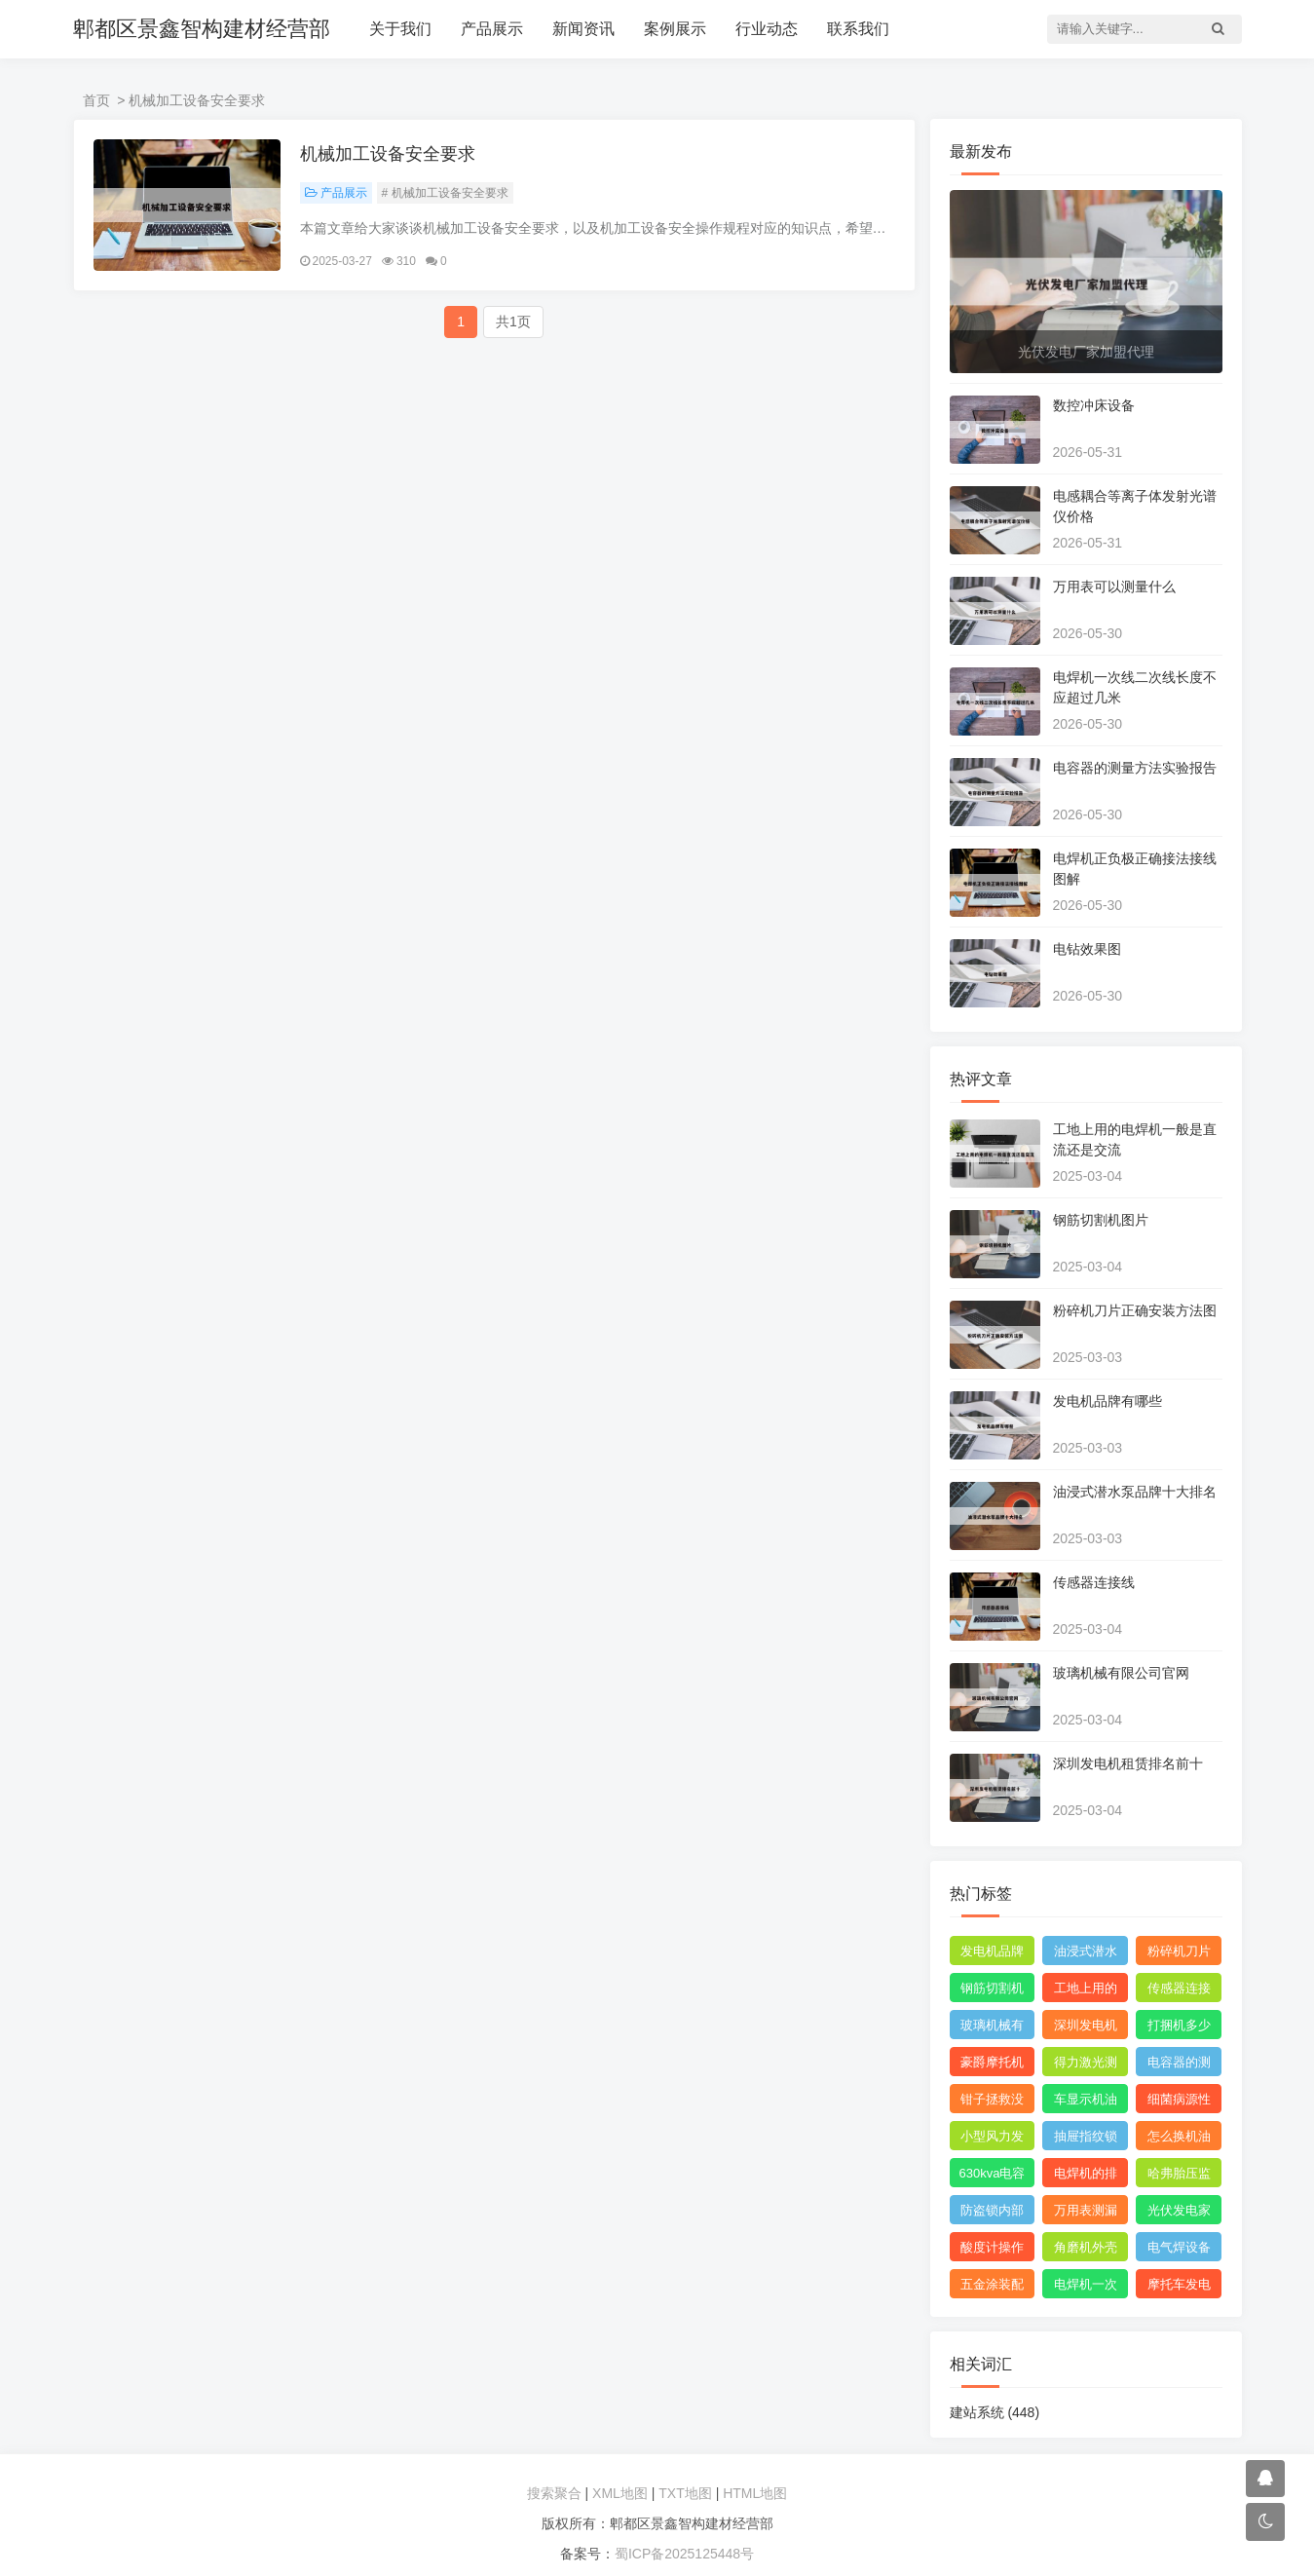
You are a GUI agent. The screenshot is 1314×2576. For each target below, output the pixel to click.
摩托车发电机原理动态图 (1179, 2287)
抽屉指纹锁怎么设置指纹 (1085, 2139)
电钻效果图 (1087, 949)
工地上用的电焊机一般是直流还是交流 (1085, 1991)
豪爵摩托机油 (992, 2065)
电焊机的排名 (1085, 2176)
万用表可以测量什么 (1114, 586)
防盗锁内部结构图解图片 (992, 2213)
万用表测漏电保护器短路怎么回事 (1085, 2213)
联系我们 (858, 28)
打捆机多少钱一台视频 (1179, 2028)
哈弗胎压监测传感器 (1179, 2176)
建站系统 (995, 2412)
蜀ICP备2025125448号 (684, 2553)
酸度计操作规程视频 (992, 2250)
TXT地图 (684, 2493)
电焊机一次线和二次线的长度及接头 (1085, 2287)
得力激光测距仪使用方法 (1085, 2065)
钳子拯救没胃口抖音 (992, 2102)
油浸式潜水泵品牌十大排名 (1135, 1491)
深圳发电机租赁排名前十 (1128, 1763)
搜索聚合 (554, 2493)
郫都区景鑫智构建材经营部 (201, 29)
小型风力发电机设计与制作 (992, 2139)
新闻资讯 (583, 28)
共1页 (513, 321)
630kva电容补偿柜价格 (992, 2176)
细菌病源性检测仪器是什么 (1179, 2102)
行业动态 (766, 28)
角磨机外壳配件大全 (1085, 2250)
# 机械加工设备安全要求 (445, 193)
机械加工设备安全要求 (387, 154)
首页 (96, 100)
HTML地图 (755, 2493)
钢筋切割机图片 (1100, 1220)
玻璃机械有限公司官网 (1121, 1673)
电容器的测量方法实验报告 (1135, 768)
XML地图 (620, 2493)
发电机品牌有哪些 (1107, 1401)
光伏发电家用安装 (1179, 2213)
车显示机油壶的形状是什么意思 (1085, 2102)
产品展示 (492, 28)
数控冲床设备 (1094, 405)
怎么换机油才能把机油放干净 (1179, 2139)
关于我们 (400, 28)
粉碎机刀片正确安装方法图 (1135, 1310)
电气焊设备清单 (1179, 2250)
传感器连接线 (1094, 1582)
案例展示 (675, 28)
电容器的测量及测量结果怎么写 (1179, 2065)
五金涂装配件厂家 (992, 2287)
